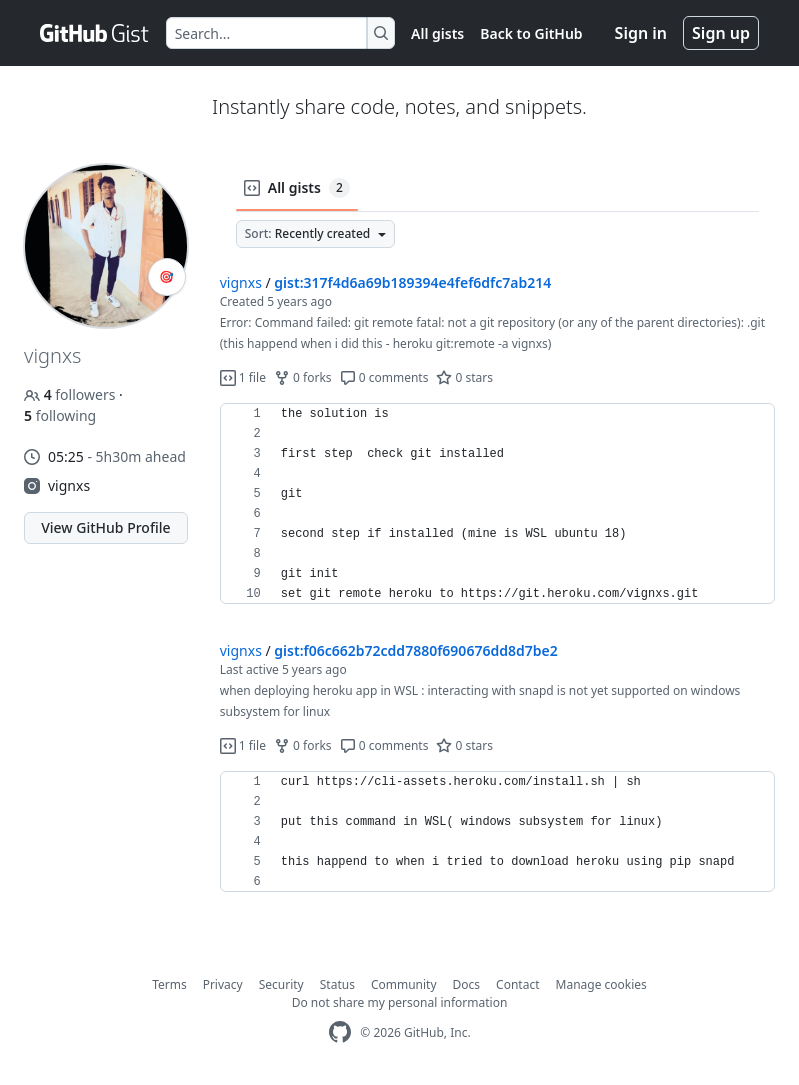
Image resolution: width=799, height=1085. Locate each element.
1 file (243, 377)
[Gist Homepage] (95, 33)
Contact (517, 984)
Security (281, 984)
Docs (467, 984)
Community (404, 984)
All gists (437, 33)
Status (337, 984)
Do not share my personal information (400, 1002)
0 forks (303, 377)
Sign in (641, 33)
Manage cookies (601, 984)
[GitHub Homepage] (340, 1032)
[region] (497, 504)
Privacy (223, 984)
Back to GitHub (531, 33)
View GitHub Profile (105, 527)
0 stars (464, 377)
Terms (169, 984)
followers (71, 394)
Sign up (721, 33)
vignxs (69, 485)
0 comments (384, 377)
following (60, 415)
